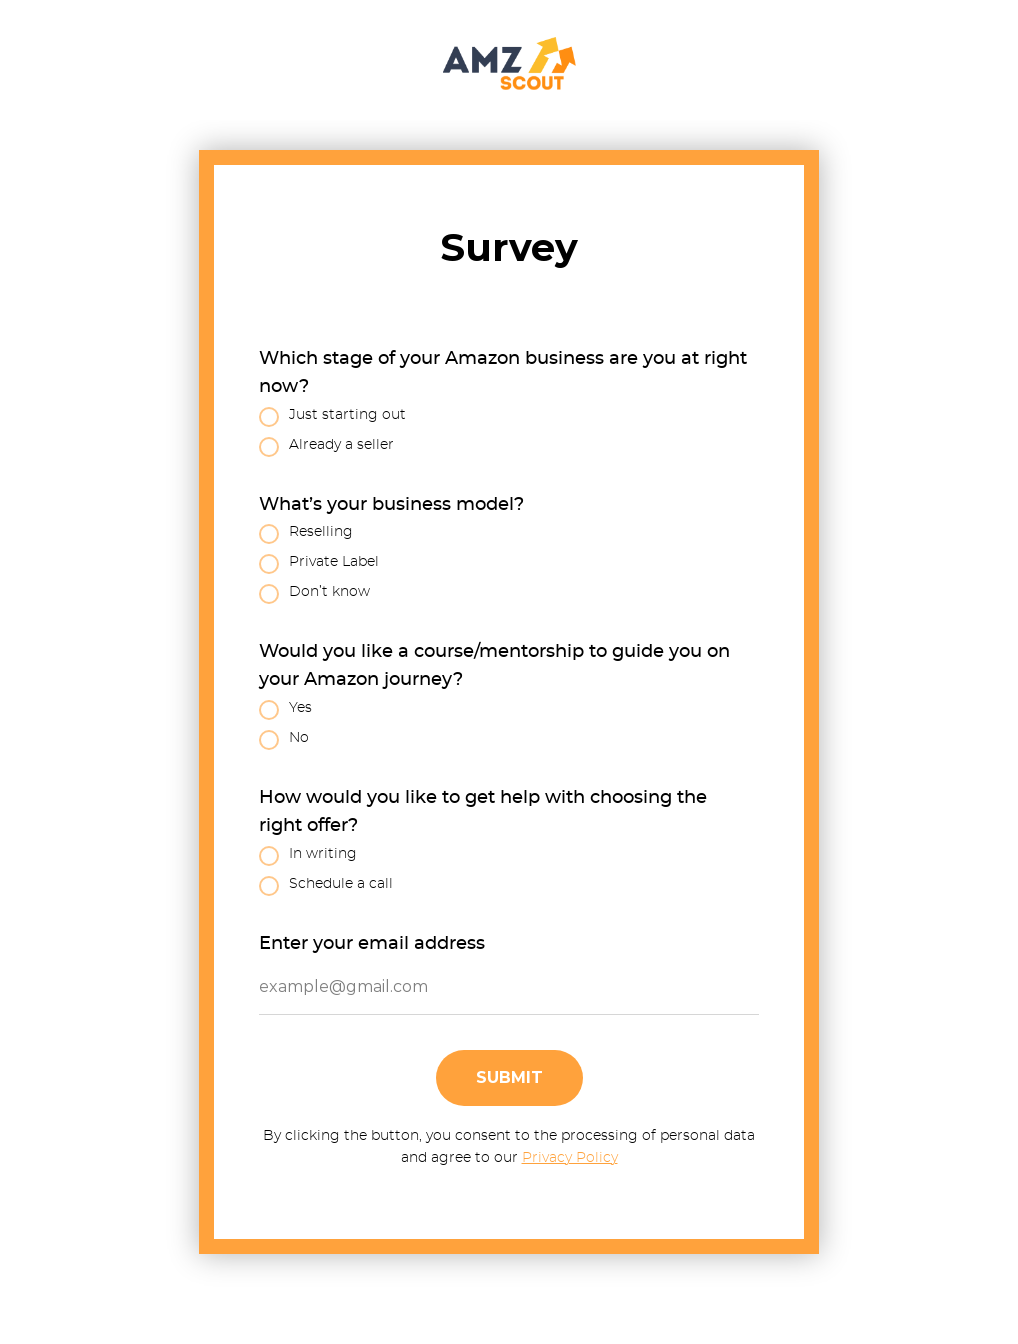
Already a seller (326, 447)
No (284, 740)
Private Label (319, 564)
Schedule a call (326, 886)
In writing (308, 856)
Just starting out (332, 417)
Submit (509, 1077)
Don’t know (314, 594)
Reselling (306, 534)
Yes (285, 710)
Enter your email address (372, 944)
